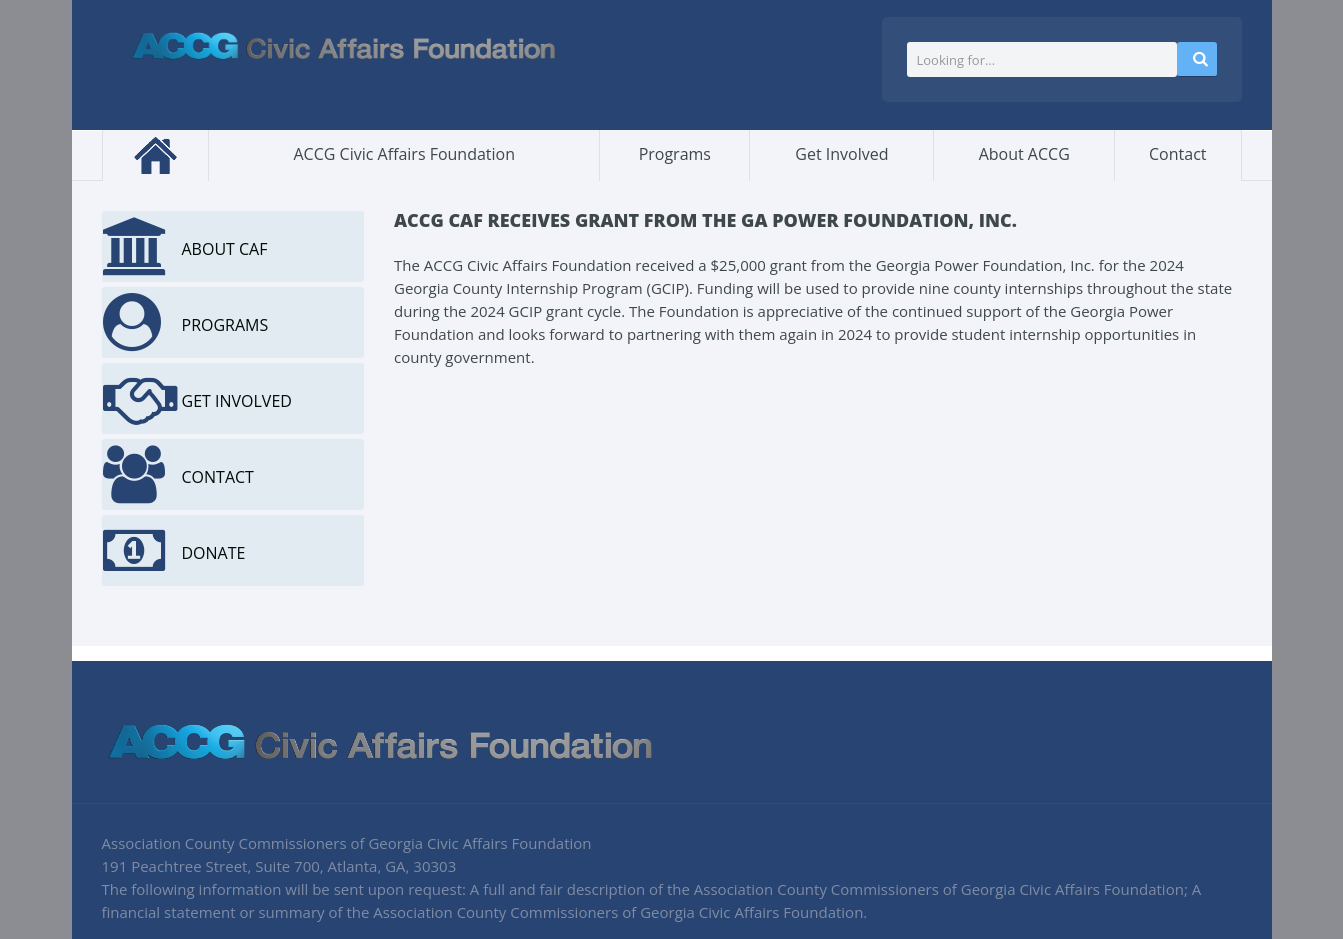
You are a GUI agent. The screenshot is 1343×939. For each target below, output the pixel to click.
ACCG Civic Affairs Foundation (405, 154)
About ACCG (1024, 154)
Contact (1177, 154)
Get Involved (841, 154)
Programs (675, 154)
